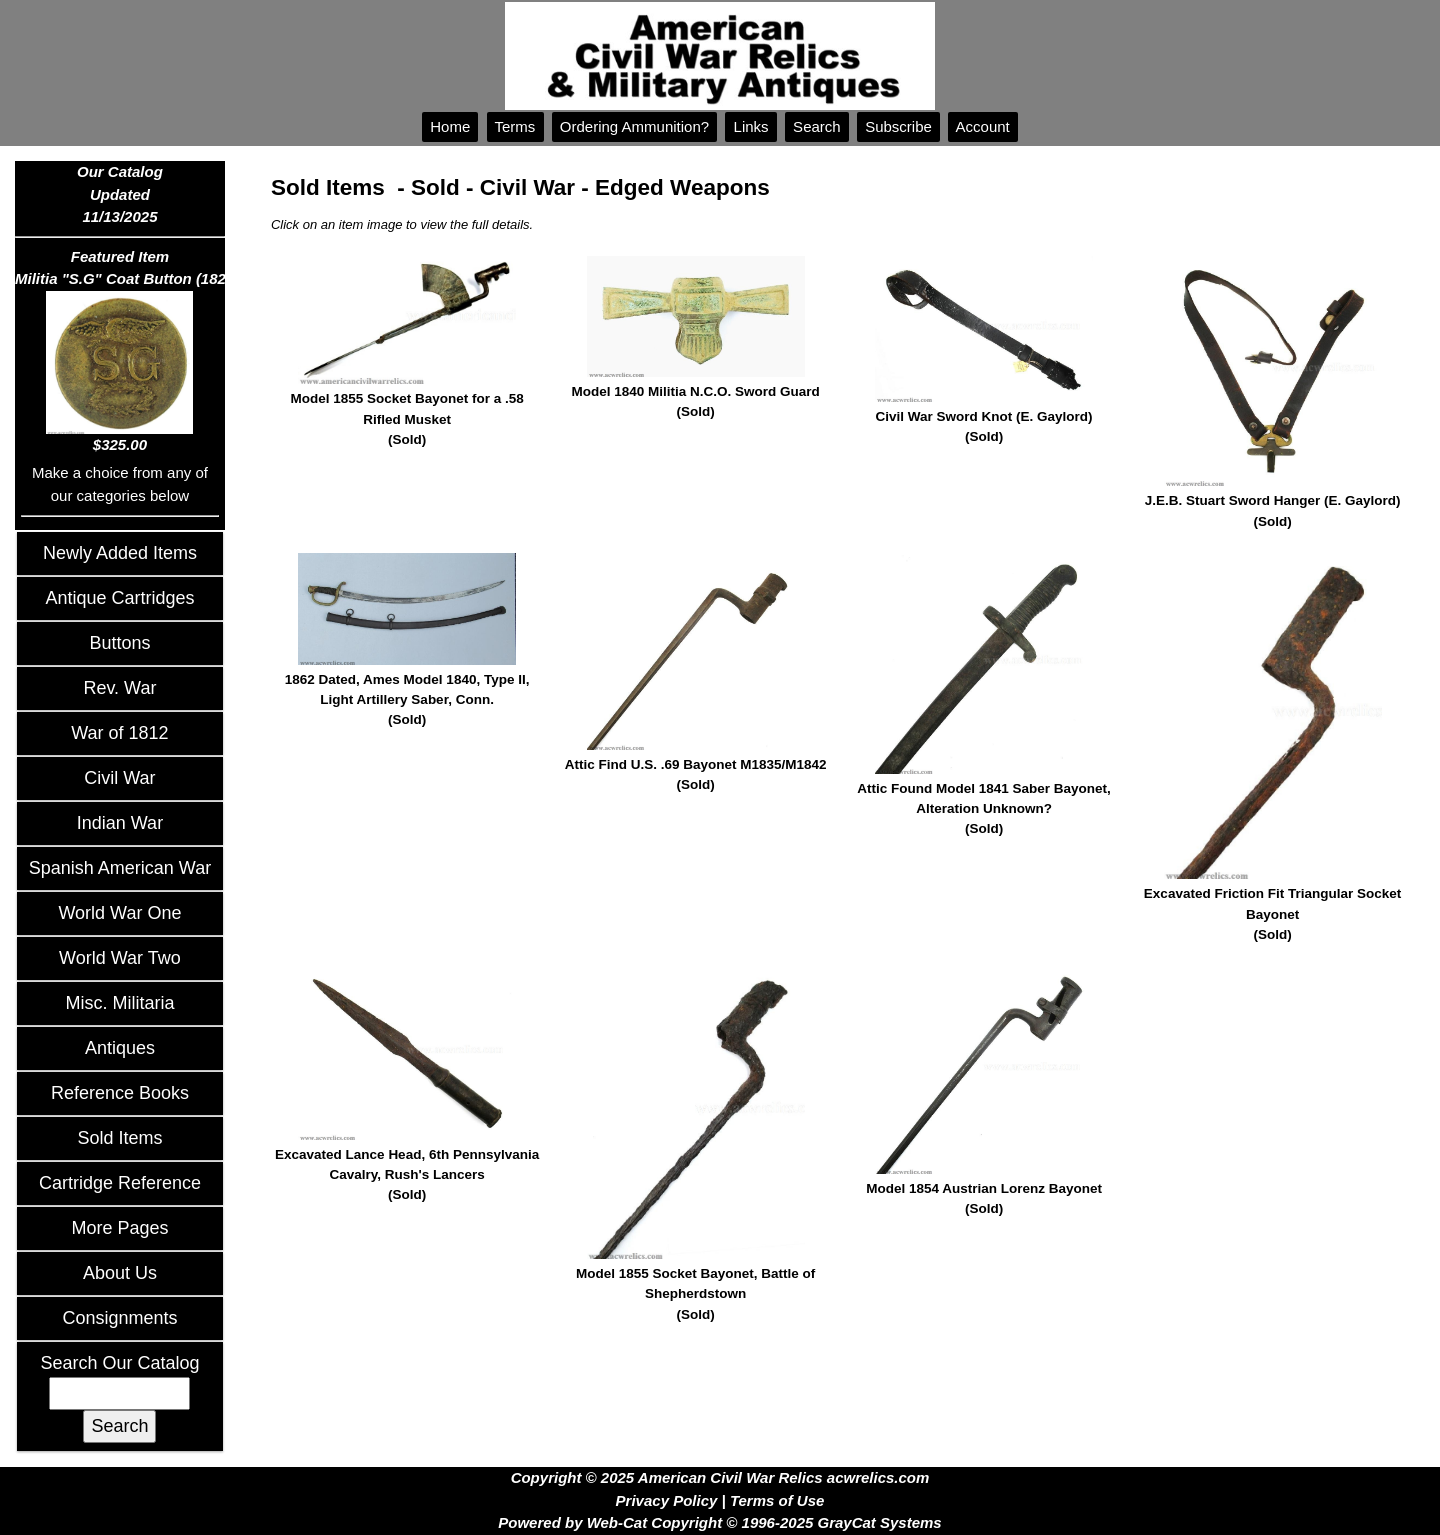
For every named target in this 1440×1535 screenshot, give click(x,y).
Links (750, 126)
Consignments (119, 1318)
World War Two (120, 958)
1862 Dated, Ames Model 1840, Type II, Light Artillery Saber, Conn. (407, 701)
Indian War (120, 823)
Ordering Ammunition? (635, 126)
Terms (515, 126)
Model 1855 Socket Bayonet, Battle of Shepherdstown (695, 1295)
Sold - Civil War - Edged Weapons (590, 187)
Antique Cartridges (119, 598)
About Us (120, 1273)
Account (983, 126)
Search (817, 126)
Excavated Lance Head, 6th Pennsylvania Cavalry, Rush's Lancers (407, 1176)
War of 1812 (119, 733)
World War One (119, 913)
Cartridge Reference (120, 1183)
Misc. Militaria (119, 1003)
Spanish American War (120, 868)
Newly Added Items (120, 553)
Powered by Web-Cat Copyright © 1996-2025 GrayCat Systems (719, 1522)
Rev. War (119, 688)
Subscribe (898, 126)
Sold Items (119, 1138)
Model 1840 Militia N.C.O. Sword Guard (695, 403)
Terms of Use (777, 1500)
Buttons (119, 643)
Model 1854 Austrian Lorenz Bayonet (984, 1200)
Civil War (119, 778)
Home (450, 126)
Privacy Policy (667, 1500)
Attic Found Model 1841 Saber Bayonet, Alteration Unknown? (984, 810)
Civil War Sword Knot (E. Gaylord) (984, 428)
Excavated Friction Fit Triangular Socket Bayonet (1272, 915)
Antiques (120, 1048)
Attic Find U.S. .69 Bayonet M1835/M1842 (695, 776)
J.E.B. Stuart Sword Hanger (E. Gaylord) (1272, 512)
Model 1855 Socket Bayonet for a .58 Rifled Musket (407, 420)
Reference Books (120, 1093)
